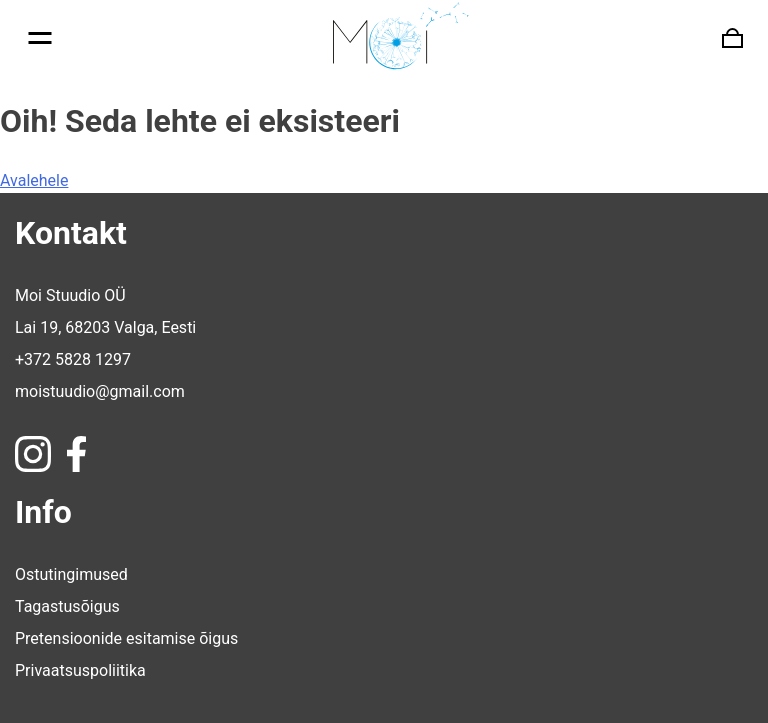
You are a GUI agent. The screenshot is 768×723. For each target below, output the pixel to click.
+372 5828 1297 (73, 359)
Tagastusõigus (67, 606)
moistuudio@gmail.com (100, 391)
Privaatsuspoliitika (80, 670)
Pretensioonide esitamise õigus (126, 638)
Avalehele (34, 180)
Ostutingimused (71, 574)
